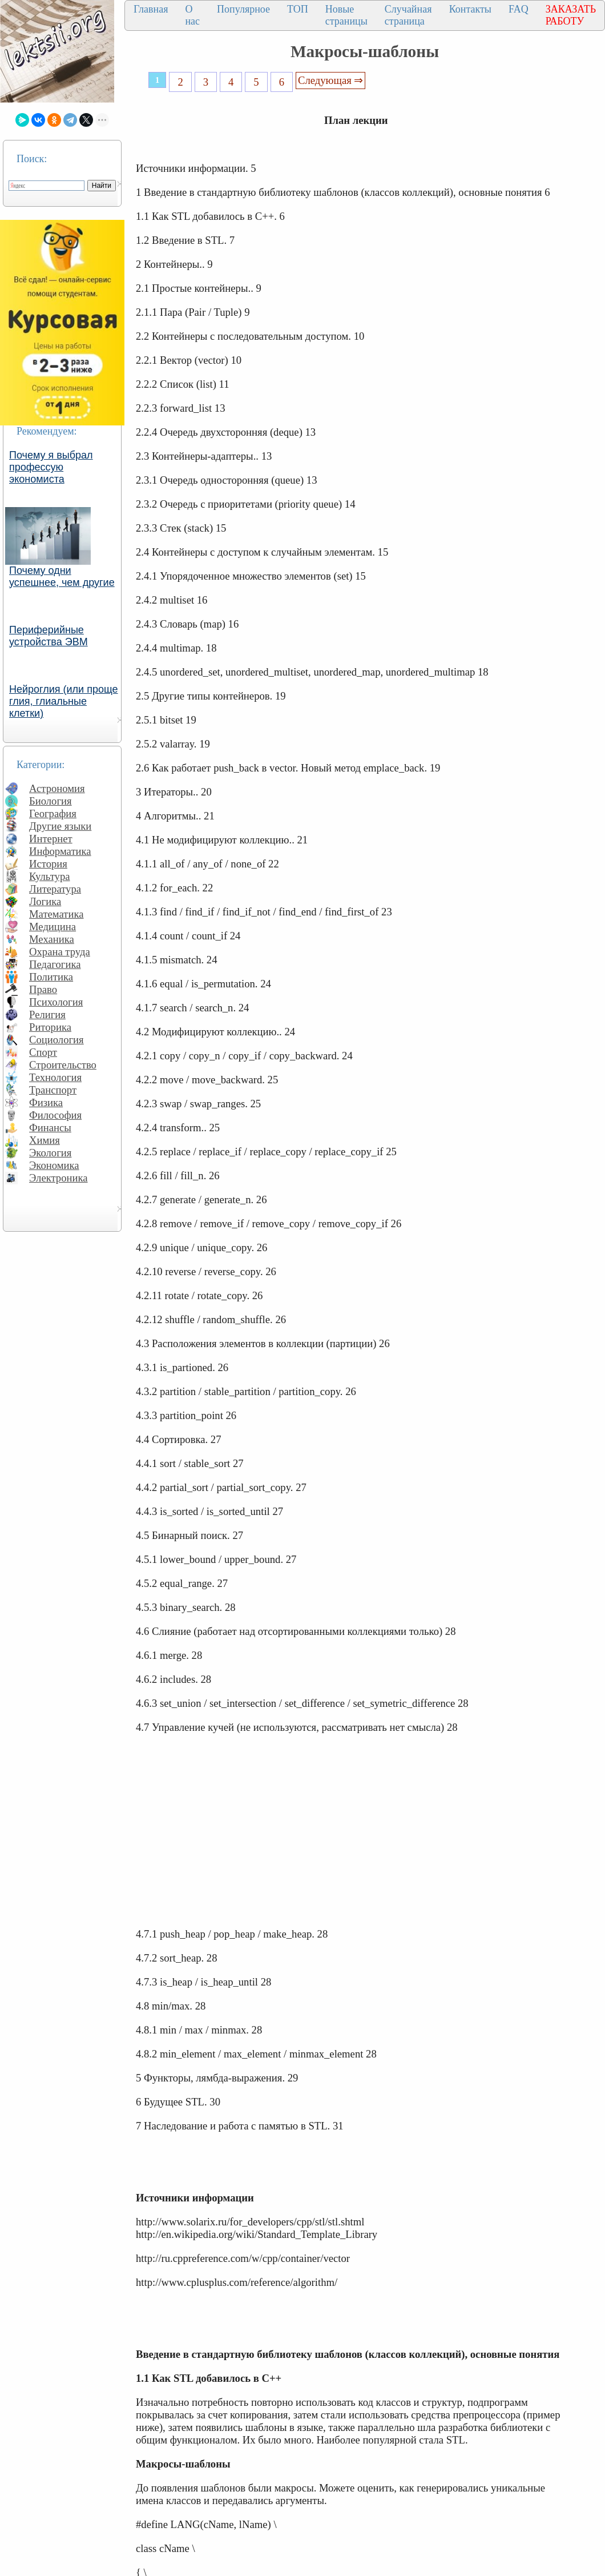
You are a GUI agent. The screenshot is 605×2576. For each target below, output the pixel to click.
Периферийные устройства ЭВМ (48, 636)
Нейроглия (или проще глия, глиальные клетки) (63, 701)
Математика (56, 914)
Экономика (54, 1165)
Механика (51, 939)
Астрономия (57, 788)
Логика (45, 901)
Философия (55, 1115)
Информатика (60, 851)
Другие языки (60, 826)
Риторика (50, 1027)
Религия (47, 1014)
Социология (56, 1040)
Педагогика (55, 964)
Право (43, 989)
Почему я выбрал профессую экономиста (51, 467)
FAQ (519, 9)
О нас (192, 15)
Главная (151, 9)
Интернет (50, 839)
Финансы (50, 1128)
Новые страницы (346, 15)
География (52, 813)
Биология (50, 801)
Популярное (243, 9)
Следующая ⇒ (330, 80)
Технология (55, 1077)
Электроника (58, 1178)
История (48, 864)
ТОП (297, 9)
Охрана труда (59, 952)
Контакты (470, 9)
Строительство (62, 1065)
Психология (56, 1002)
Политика (51, 977)
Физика (46, 1102)
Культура (49, 876)
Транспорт (52, 1090)
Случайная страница (408, 15)
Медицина (52, 927)
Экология (50, 1153)
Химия (44, 1140)
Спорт (43, 1052)
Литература (55, 889)
